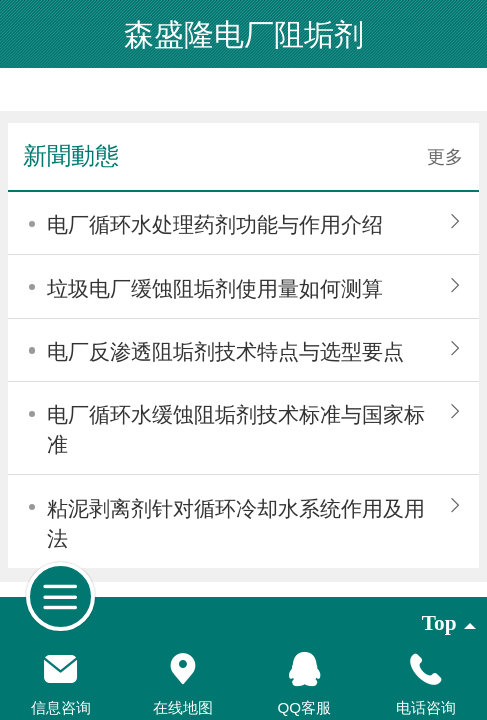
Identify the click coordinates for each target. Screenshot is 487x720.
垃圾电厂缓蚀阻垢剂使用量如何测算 (215, 289)
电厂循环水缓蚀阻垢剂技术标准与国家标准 (236, 430)
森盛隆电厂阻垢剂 (244, 34)
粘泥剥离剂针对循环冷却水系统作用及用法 (236, 524)
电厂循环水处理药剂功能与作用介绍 (215, 225)
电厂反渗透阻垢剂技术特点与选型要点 (225, 352)
